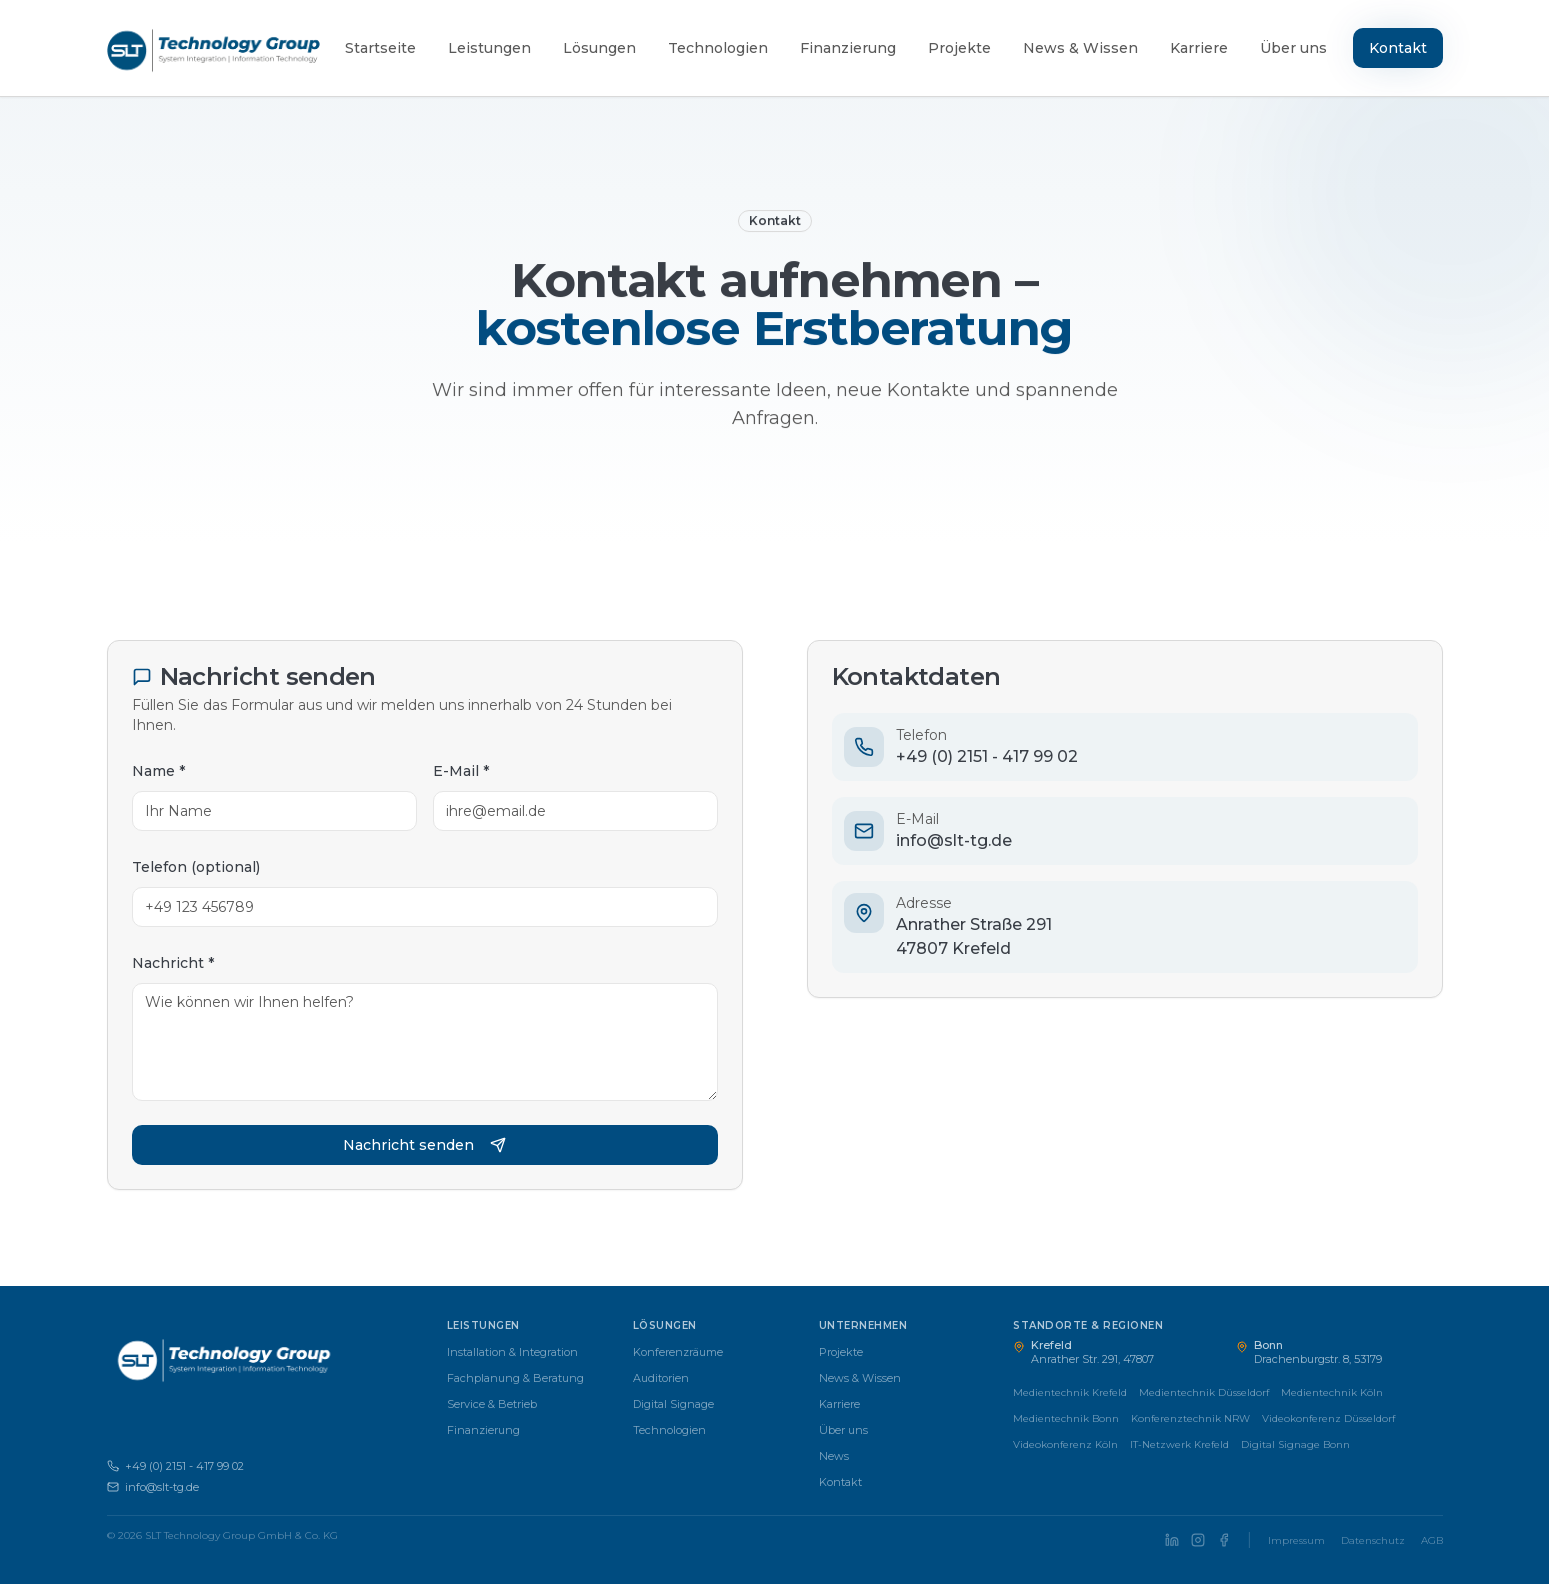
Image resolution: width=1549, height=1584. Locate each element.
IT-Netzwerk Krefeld (1179, 1444)
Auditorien (661, 1378)
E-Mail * (460, 771)
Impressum (1296, 1540)
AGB (1432, 1540)
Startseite (380, 48)
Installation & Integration (512, 1352)
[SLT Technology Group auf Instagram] (1198, 1540)
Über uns (1293, 48)
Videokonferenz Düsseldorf (1328, 1418)
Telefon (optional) (195, 867)
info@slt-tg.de (153, 1487)
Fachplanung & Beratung (515, 1378)
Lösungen (599, 48)
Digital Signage (673, 1404)
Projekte (959, 48)
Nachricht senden (424, 1145)
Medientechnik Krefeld (1070, 1392)
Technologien (718, 48)
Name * (157, 771)
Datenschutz (1373, 1540)
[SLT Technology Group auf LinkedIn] (1172, 1540)
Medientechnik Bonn (1066, 1418)
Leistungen (489, 48)
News (834, 1456)
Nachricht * (172, 963)
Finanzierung (848, 48)
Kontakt (1398, 48)
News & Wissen (1080, 48)
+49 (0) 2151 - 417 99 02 (175, 1466)
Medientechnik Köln (1332, 1392)
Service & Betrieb (492, 1404)
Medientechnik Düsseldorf (1204, 1392)
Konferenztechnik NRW (1190, 1418)
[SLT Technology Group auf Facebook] (1224, 1540)
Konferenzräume (678, 1352)
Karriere (1199, 48)
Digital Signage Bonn (1295, 1444)
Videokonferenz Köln (1065, 1444)
